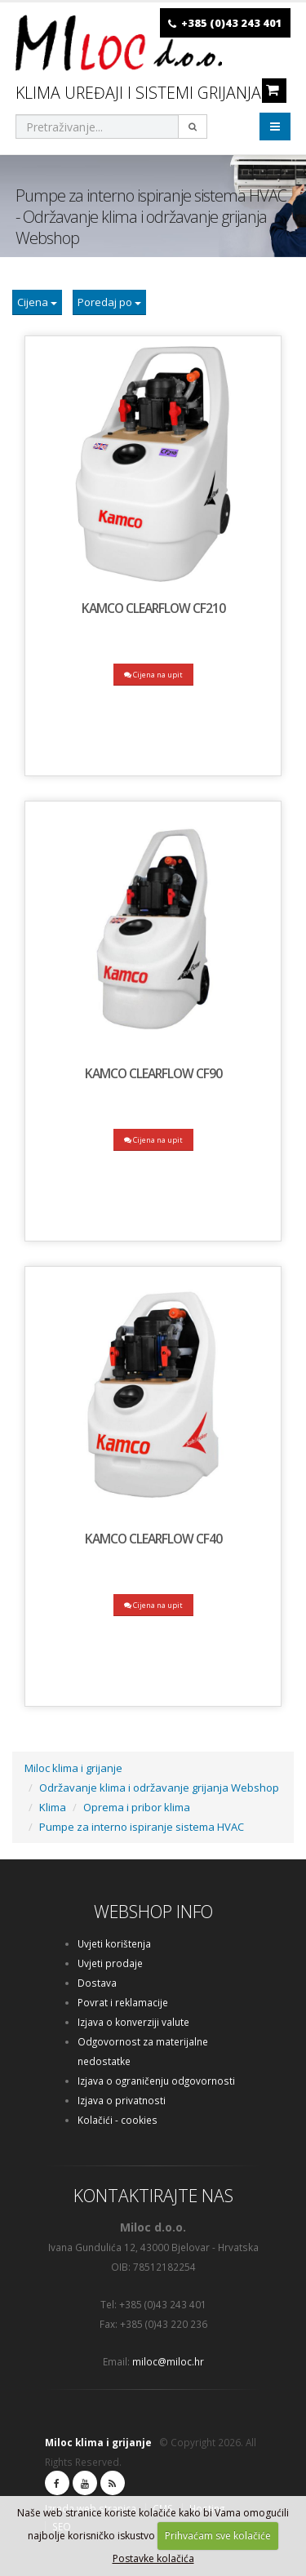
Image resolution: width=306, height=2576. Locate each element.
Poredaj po (109, 302)
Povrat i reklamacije (123, 2002)
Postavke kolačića (153, 2558)
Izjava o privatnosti (122, 2100)
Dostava (97, 1982)
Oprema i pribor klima (136, 1807)
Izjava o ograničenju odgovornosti (156, 2080)
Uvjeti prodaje (110, 1963)
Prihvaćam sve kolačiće (218, 2536)
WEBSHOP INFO (153, 1911)
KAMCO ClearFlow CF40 (153, 1539)
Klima (52, 1807)
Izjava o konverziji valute (133, 2021)
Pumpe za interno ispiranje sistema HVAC (141, 1826)
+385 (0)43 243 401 (231, 23)
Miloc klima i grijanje (73, 1768)
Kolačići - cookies (117, 2119)
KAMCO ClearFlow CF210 (153, 608)
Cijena (37, 302)
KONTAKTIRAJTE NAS (153, 2195)
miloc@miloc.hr (168, 2361)
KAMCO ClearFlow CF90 (153, 1073)
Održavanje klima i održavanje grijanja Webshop (159, 1787)
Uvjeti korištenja (114, 1943)
